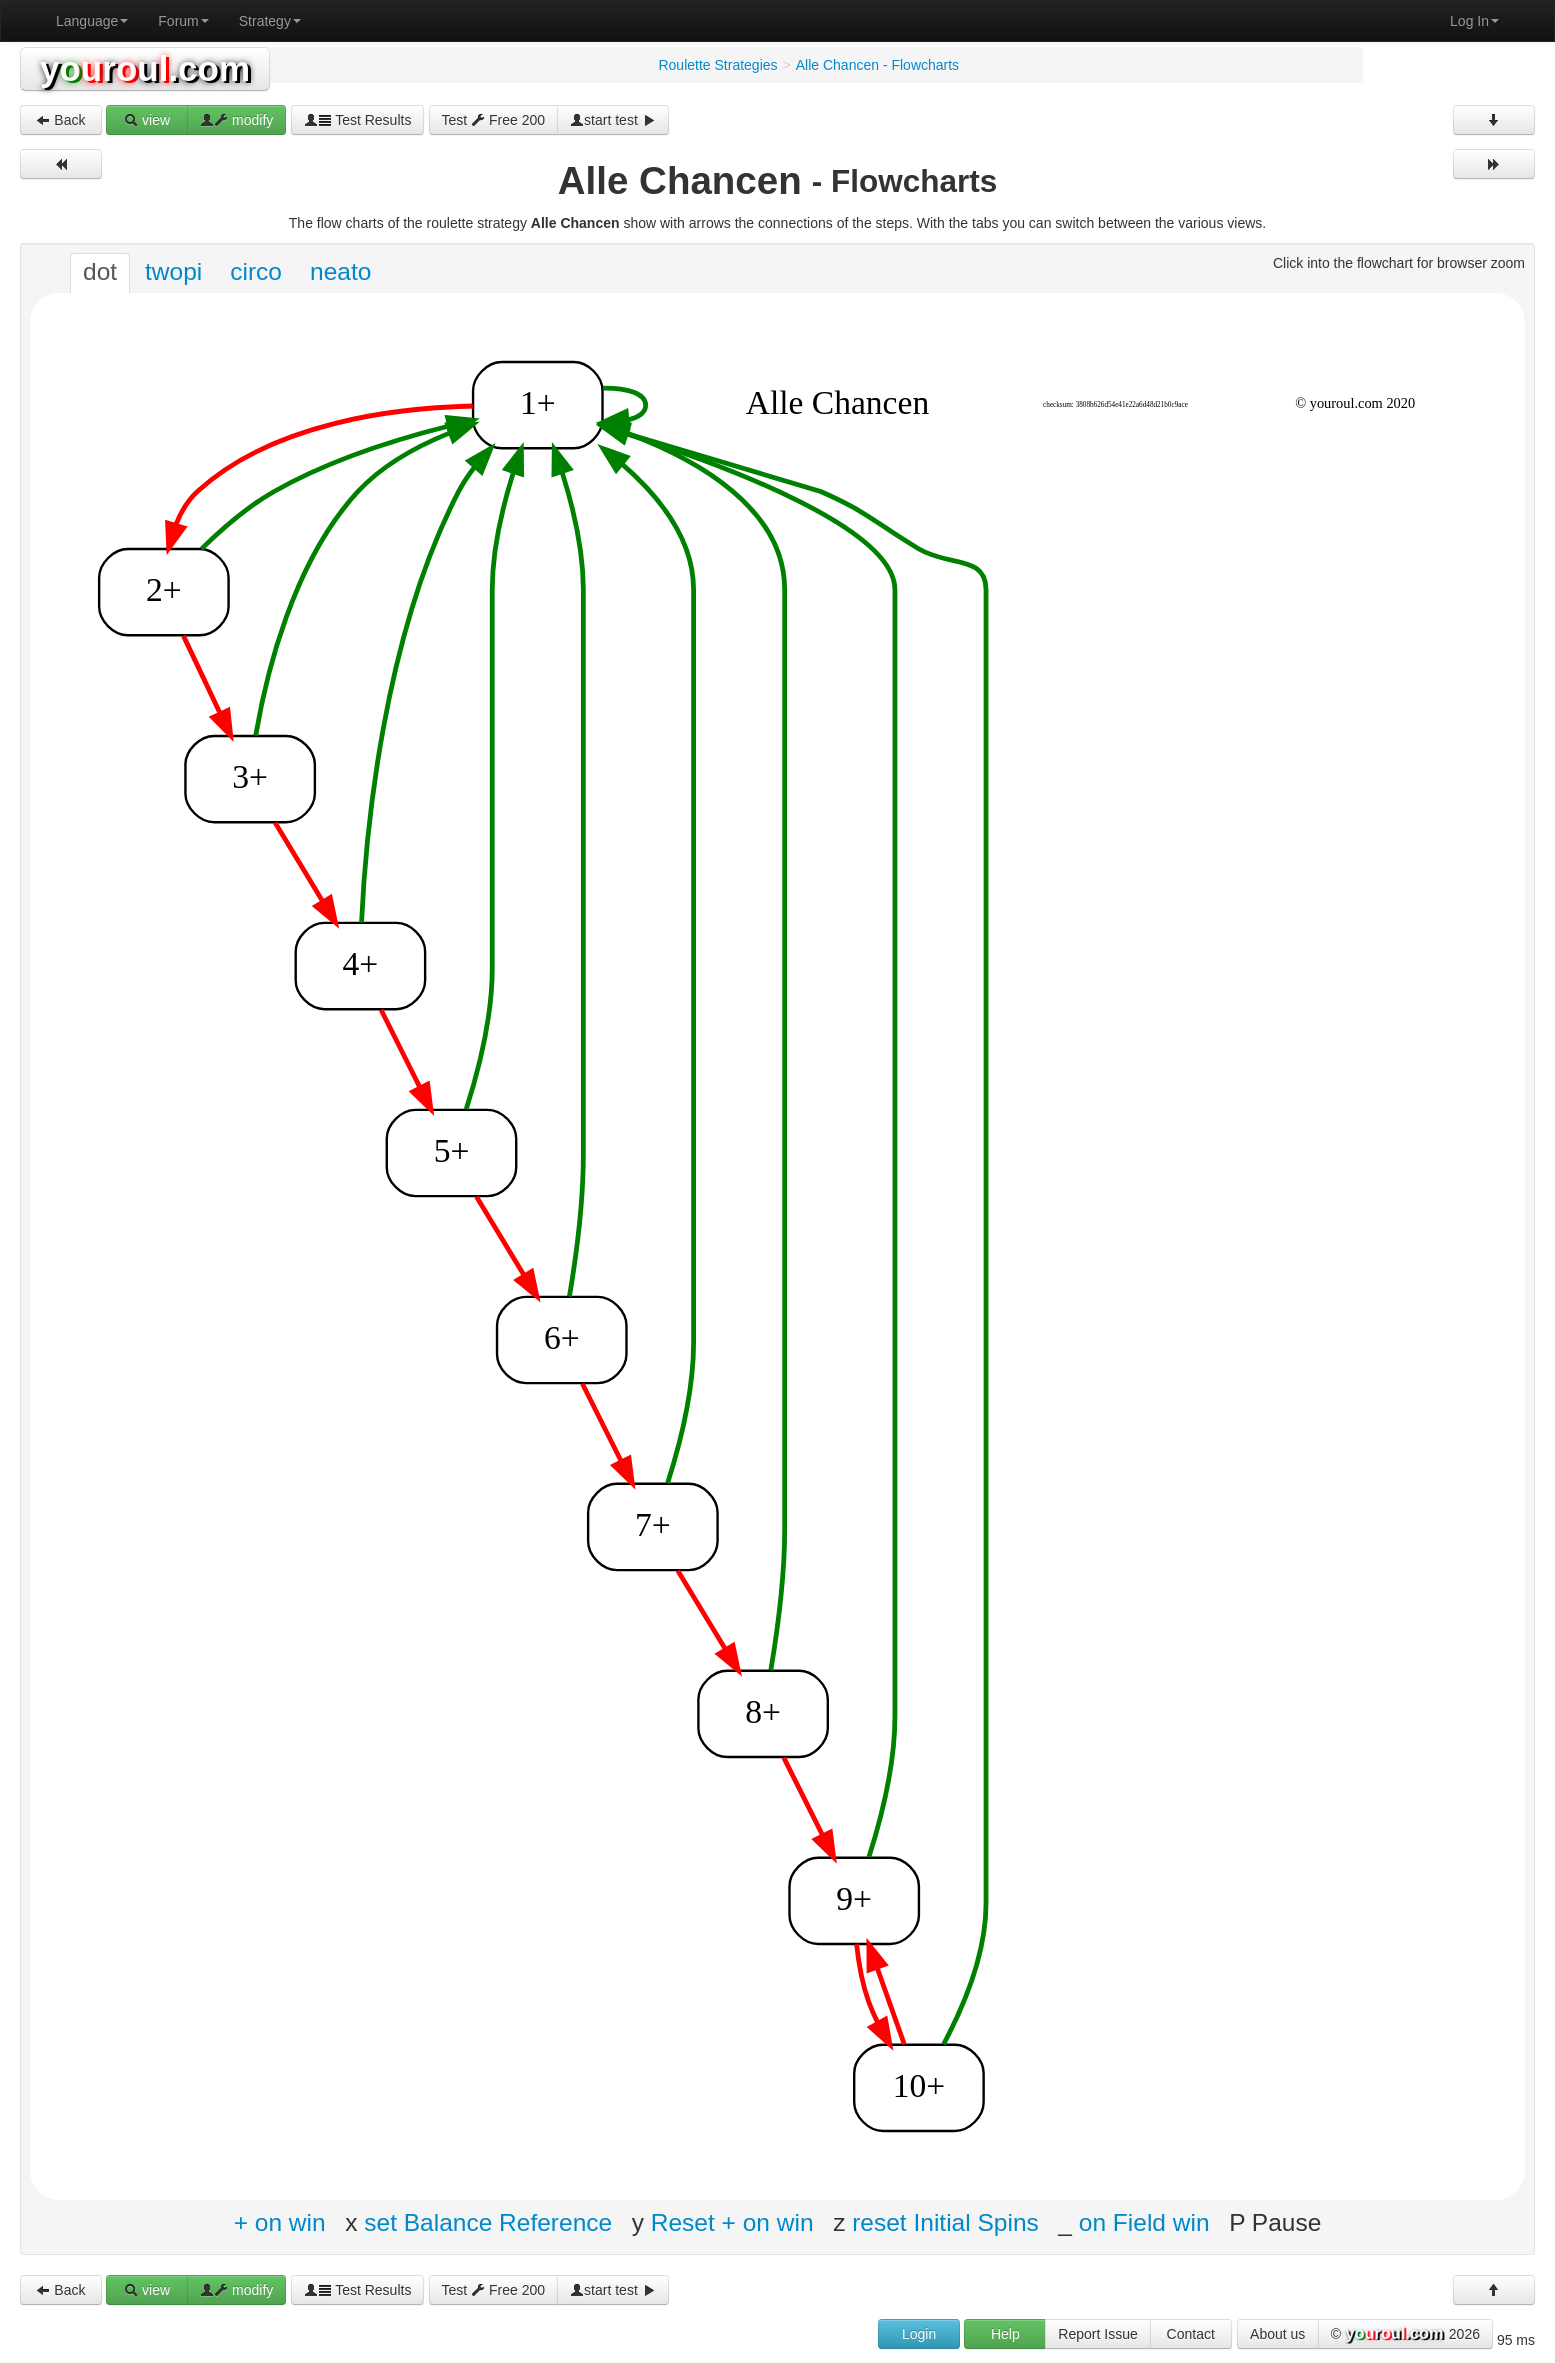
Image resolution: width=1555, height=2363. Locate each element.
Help (1005, 2334)
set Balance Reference (488, 2221)
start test (613, 120)
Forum (183, 21)
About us (1277, 2334)
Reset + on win (732, 2221)
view (147, 120)
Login (919, 2334)
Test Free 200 (494, 120)
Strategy (270, 21)
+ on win (280, 2221)
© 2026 (1405, 2335)
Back (60, 120)
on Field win (1144, 2221)
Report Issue (1097, 2334)
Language (92, 21)
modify (236, 120)
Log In (1474, 21)
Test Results (358, 120)
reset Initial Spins (945, 2221)
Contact (1191, 2334)
